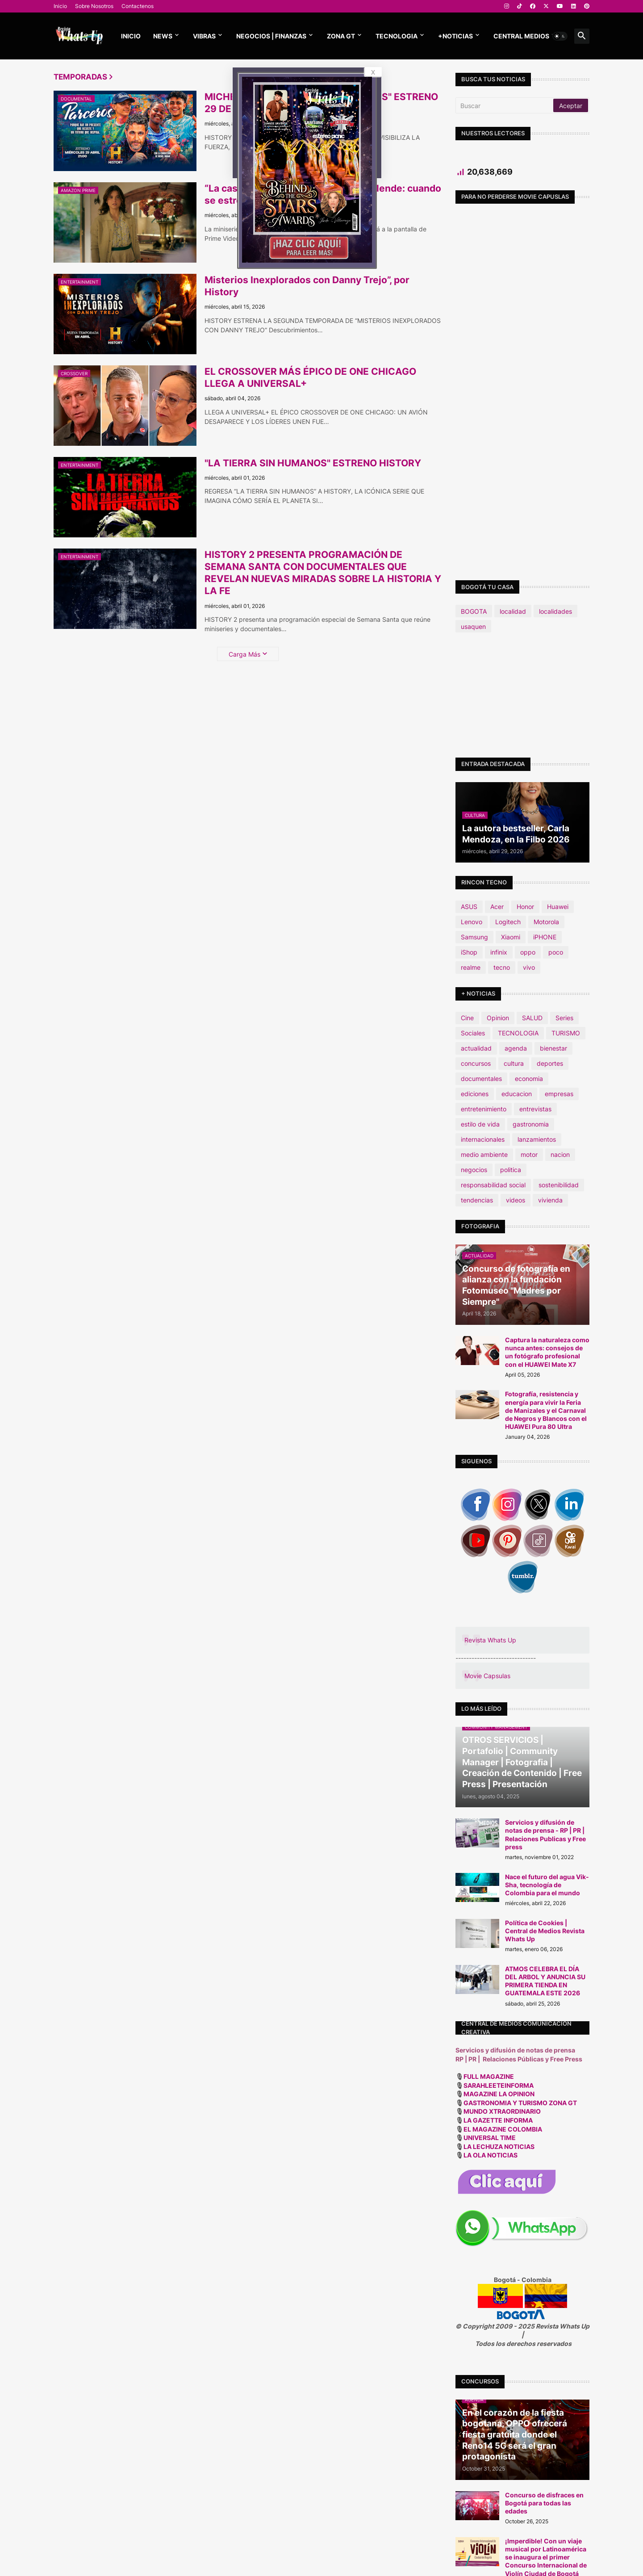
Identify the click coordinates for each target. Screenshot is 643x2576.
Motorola (546, 922)
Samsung (474, 937)
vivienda (550, 1200)
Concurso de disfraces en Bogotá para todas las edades (544, 2503)
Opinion (498, 1018)
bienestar (553, 1048)
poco (555, 952)
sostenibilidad (559, 1185)
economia (529, 1078)
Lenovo (471, 922)
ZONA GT (341, 36)
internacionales (483, 1139)
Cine (467, 1018)
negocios (474, 1169)
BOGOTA (474, 611)
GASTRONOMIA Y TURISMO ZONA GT (520, 2103)
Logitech (508, 922)
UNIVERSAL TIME (489, 2137)
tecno (501, 967)
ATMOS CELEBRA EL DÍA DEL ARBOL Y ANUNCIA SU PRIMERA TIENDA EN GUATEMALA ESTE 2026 (545, 1981)
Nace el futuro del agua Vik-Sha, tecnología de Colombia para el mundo (547, 1885)
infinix (498, 952)
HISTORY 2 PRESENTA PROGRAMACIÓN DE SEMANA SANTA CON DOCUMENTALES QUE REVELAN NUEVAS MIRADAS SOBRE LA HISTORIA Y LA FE (323, 573)
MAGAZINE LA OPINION (498, 2094)
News (162, 36)
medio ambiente (484, 1154)
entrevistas (535, 1109)
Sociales (473, 1033)
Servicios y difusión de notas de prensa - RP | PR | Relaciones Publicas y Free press (545, 1834)
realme (470, 967)
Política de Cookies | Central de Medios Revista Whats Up (545, 1931)
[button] (560, 36)
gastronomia (531, 1124)
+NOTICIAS (455, 36)
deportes (550, 1063)
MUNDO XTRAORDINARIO (502, 2111)
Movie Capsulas (487, 1676)
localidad (513, 611)
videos (515, 1200)
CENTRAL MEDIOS (521, 36)
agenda (516, 1048)
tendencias (477, 1200)
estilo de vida (480, 1124)
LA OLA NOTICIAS (491, 2155)
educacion (516, 1093)
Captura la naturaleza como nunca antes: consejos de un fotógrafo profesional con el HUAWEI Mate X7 (547, 1352)
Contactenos (137, 6)
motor (529, 1154)
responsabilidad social (493, 1185)
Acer (497, 906)
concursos (476, 1063)
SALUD (532, 1018)
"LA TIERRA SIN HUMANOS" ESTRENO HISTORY (313, 463)
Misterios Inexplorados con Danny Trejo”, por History (307, 285)
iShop (469, 952)
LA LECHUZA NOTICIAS (498, 2146)
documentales (481, 1078)
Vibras (204, 36)
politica (510, 1169)
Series (564, 1018)
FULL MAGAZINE (488, 2076)
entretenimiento (483, 1109)
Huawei (557, 906)
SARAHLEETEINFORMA (498, 2085)
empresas (559, 1093)
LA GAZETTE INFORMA (498, 2120)
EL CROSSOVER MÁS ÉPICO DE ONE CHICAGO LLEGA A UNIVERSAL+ (310, 377)
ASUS (469, 906)
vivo (529, 967)
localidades (555, 611)
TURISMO (565, 1033)
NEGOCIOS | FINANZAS (271, 36)
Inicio (60, 6)
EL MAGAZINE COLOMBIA (502, 2129)
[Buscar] (505, 105)
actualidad (476, 1048)
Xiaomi (510, 937)
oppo (527, 952)
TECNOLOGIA (397, 36)
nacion (560, 1154)
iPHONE (544, 937)
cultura (514, 1063)
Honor (525, 906)
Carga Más (244, 654)
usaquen (473, 626)
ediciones (475, 1093)
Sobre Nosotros (94, 6)
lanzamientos (537, 1139)
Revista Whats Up (490, 1640)
